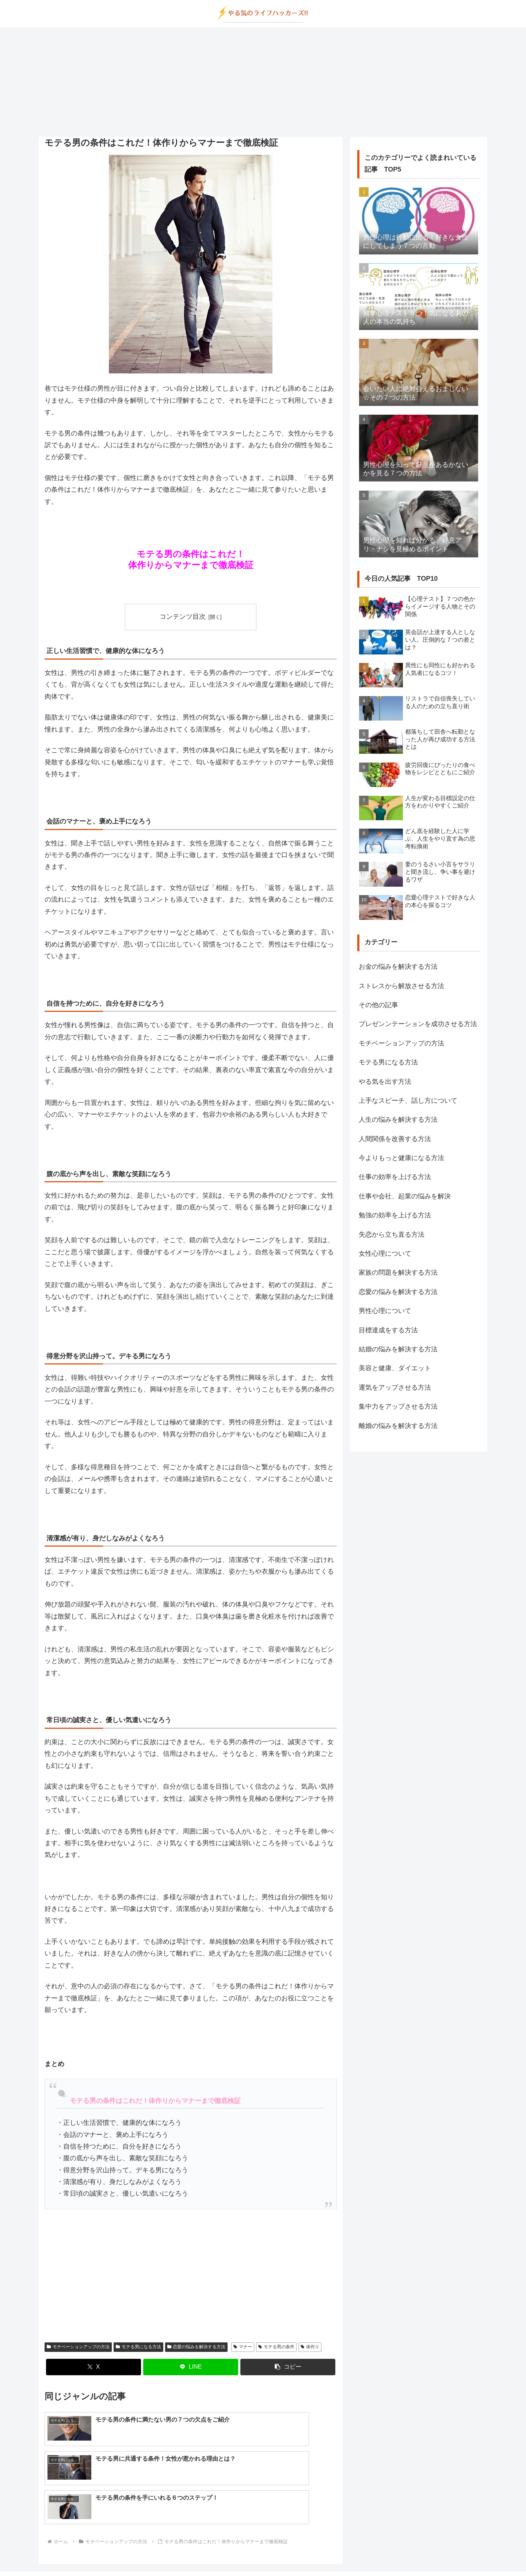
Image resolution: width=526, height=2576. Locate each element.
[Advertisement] (263, 82)
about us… (233, 2553)
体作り (310, 2346)
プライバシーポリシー (279, 2553)
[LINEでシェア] (190, 2367)
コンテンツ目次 (183, 616)
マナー (242, 2346)
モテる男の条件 (276, 2346)
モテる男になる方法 (138, 2346)
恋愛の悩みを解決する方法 (196, 2346)
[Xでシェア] (93, 2367)
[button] (287, 2367)
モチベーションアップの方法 (78, 2346)
